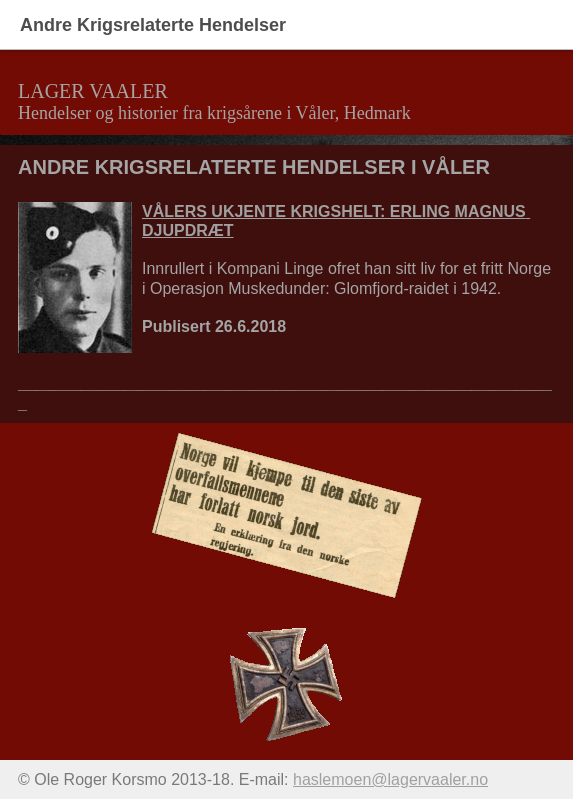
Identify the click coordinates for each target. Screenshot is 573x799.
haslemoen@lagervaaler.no (390, 779)
